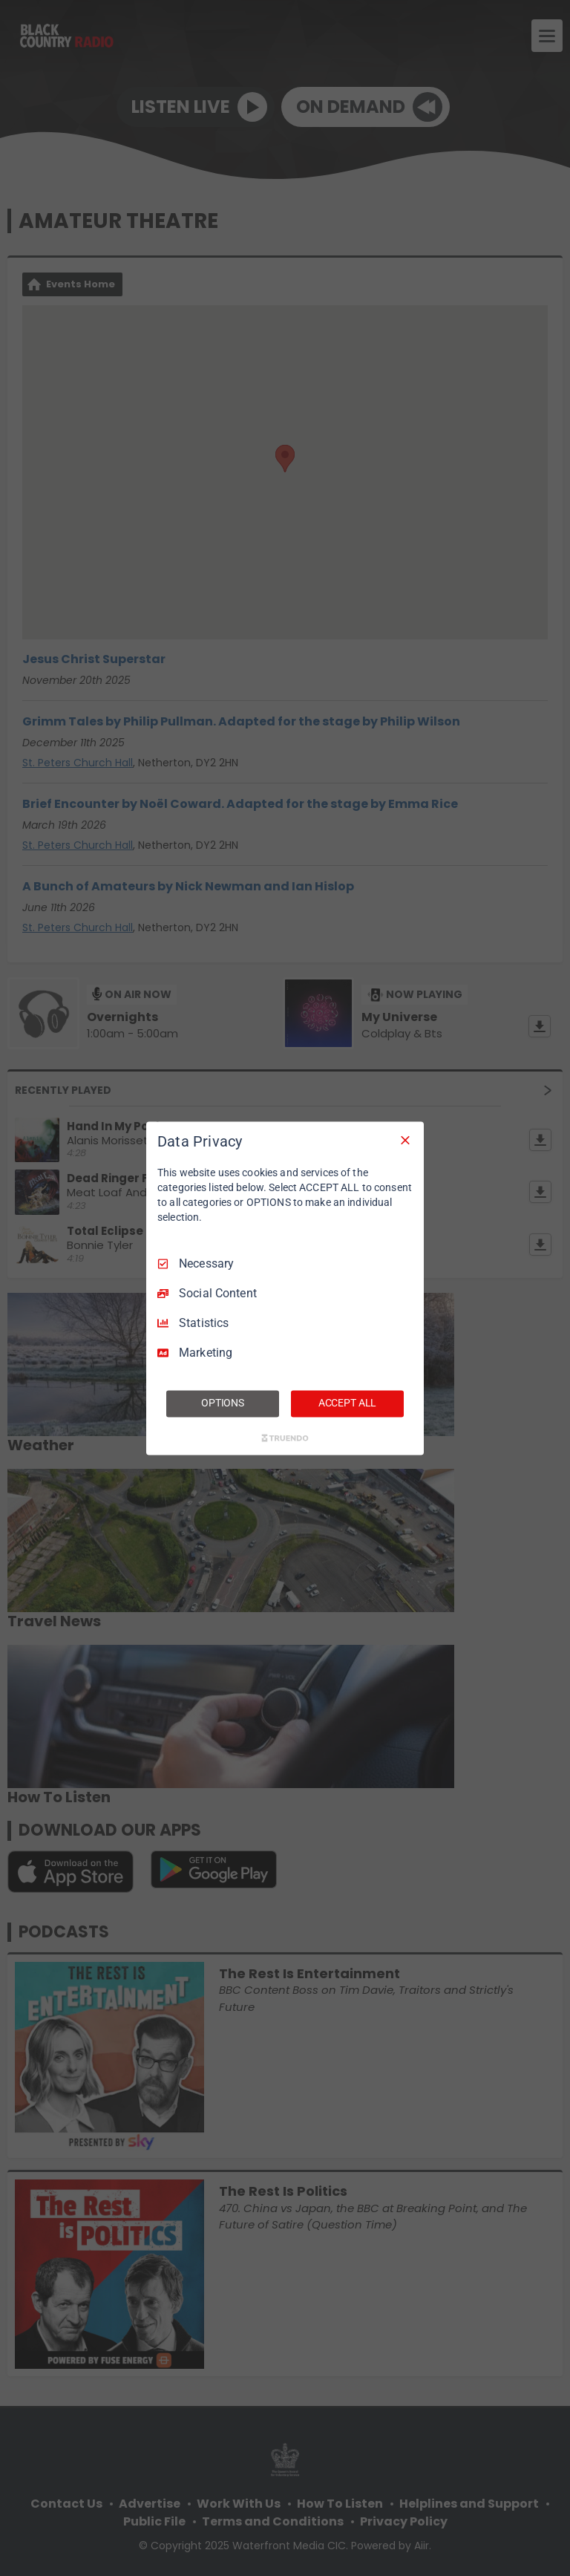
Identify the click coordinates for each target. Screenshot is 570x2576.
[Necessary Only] (405, 1139)
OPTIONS (222, 1403)
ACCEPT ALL (347, 1403)
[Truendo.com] (285, 1438)
